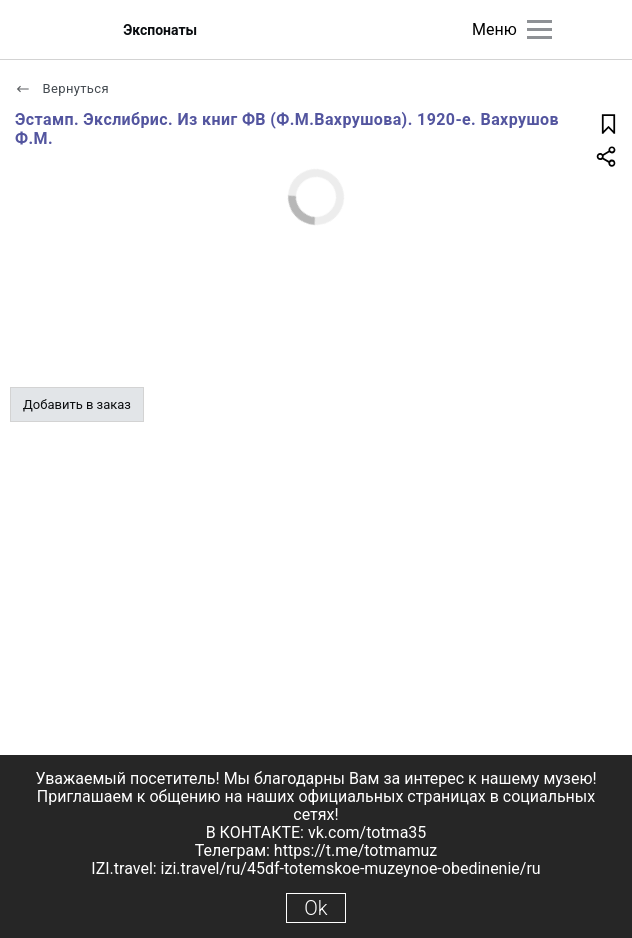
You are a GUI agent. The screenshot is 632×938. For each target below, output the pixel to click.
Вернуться (62, 88)
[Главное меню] (539, 29)
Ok (315, 908)
